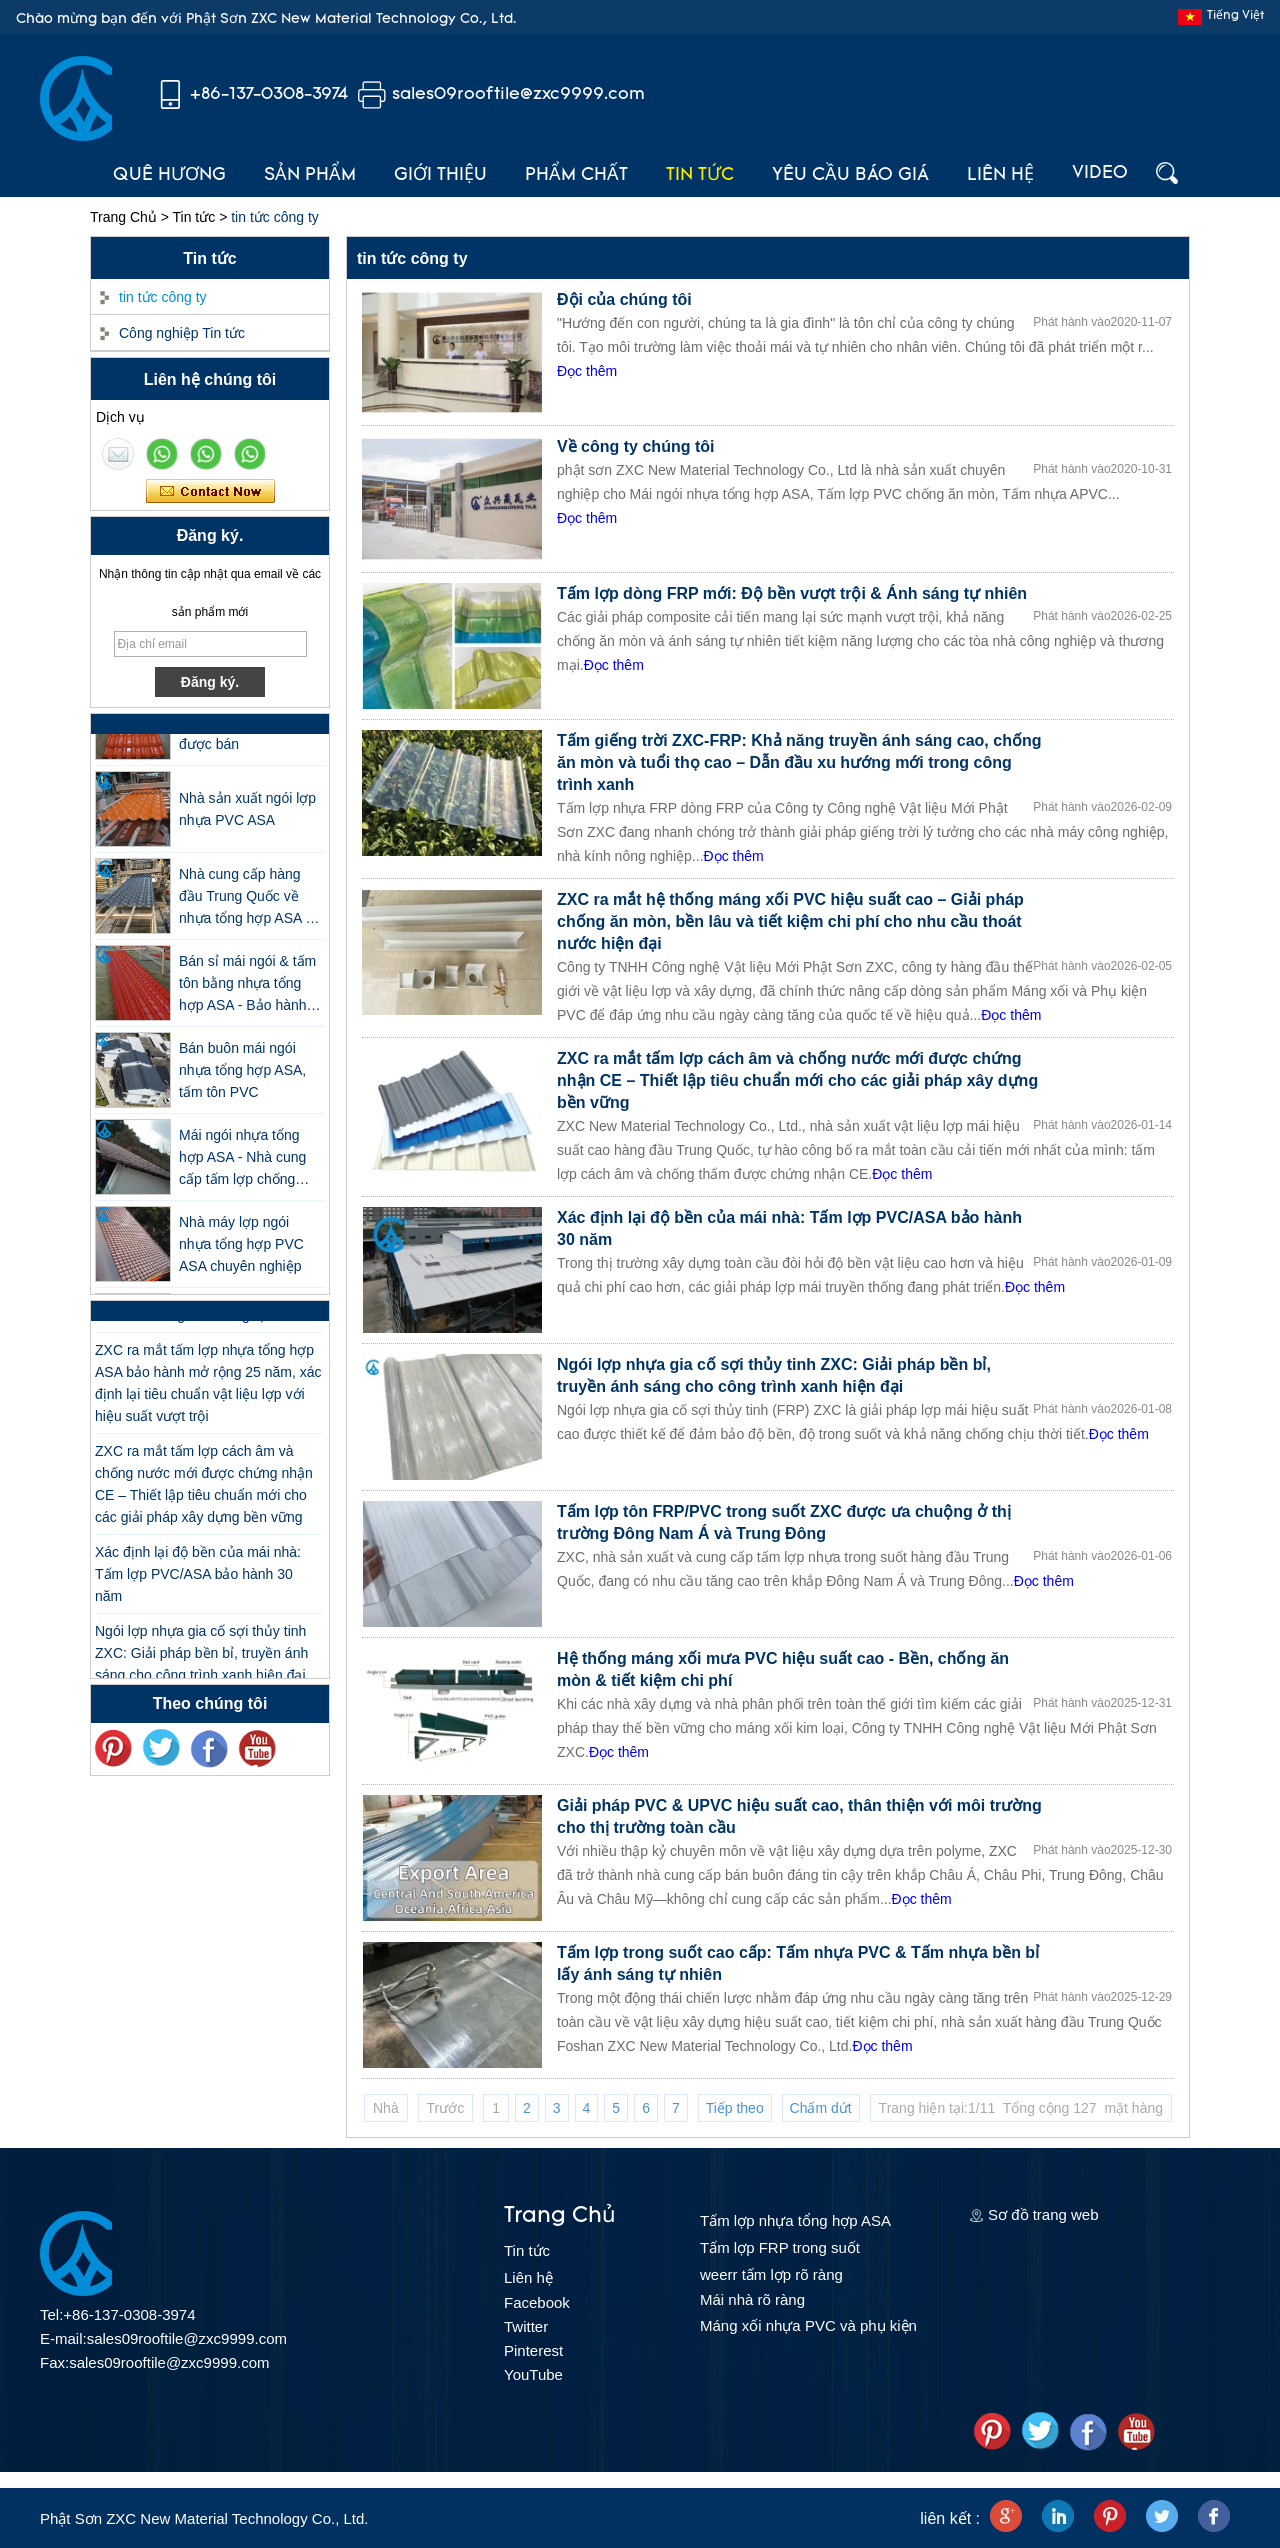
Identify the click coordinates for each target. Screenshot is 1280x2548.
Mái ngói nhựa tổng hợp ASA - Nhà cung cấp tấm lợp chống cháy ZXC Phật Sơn (242, 1165)
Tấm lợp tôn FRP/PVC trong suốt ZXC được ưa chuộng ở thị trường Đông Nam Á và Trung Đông (784, 1522)
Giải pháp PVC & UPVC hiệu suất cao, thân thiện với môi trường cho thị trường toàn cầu (799, 1816)
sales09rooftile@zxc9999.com (518, 94)
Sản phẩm (310, 175)
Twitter (526, 2326)
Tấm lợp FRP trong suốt (780, 2247)
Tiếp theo (735, 2108)
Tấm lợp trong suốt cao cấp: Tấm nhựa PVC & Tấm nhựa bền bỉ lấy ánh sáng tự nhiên (798, 1963)
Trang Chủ (123, 217)
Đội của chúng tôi (624, 299)
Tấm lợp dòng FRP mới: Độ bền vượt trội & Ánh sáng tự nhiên (792, 593)
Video (1100, 173)
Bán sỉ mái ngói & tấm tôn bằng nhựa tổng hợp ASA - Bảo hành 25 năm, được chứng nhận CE (247, 991)
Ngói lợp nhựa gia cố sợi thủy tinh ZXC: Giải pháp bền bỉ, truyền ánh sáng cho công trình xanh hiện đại (201, 1660)
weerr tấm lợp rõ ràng (771, 2274)
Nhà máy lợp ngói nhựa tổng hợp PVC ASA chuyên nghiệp (241, 1251)
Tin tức (700, 175)
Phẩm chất (576, 175)
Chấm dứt (821, 2108)
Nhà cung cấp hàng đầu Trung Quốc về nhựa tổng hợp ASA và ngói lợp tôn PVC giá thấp (249, 904)
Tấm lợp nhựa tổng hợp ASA (795, 2220)
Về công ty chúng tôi (635, 446)
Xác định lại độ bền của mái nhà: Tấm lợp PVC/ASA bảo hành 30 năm (198, 1581)
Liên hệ (1000, 175)
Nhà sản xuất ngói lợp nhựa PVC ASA (247, 816)
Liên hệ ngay (210, 492)
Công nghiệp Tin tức (182, 333)
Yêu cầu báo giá (850, 175)
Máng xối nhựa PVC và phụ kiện (808, 2325)
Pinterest (533, 2350)
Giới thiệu (440, 175)
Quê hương (169, 175)
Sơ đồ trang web (1043, 2214)
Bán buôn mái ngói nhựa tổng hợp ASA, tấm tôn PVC (242, 1077)
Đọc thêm (587, 371)
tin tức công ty (163, 297)
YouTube (533, 2374)
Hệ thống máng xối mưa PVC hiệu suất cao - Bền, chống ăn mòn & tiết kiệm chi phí (783, 1669)
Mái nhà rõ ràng (752, 2299)
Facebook (537, 2302)
